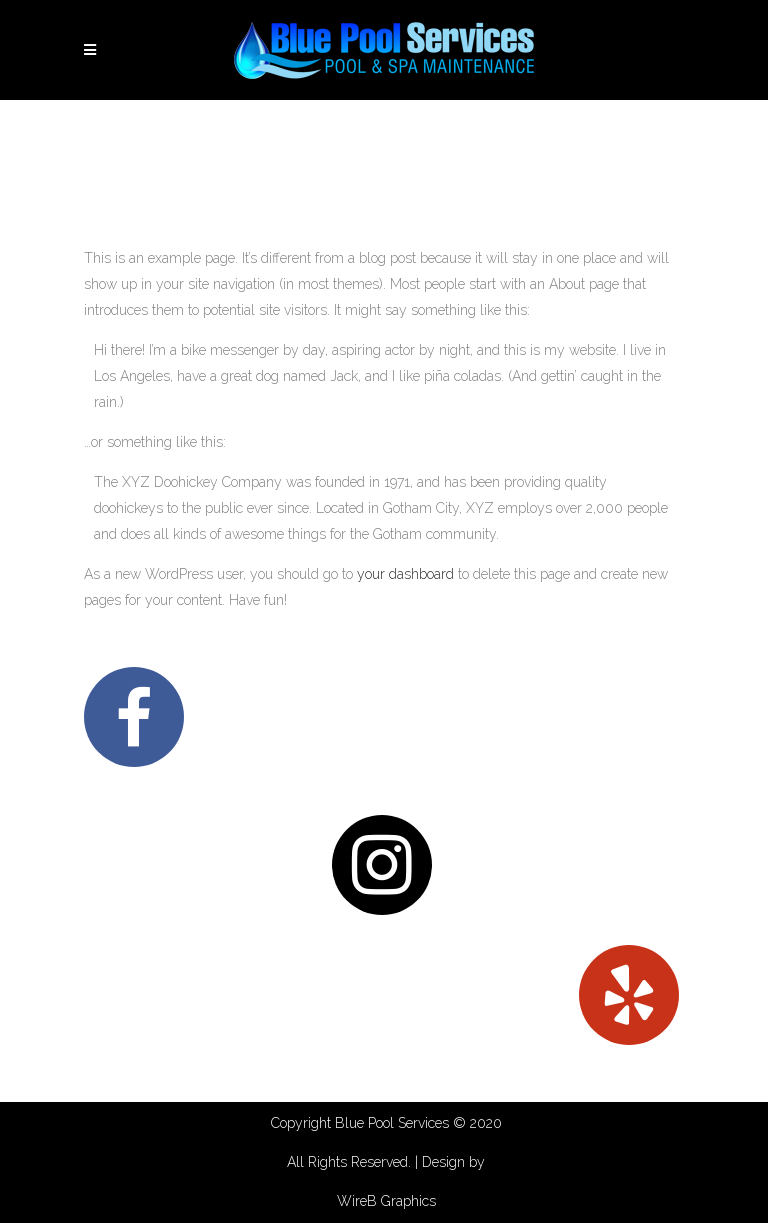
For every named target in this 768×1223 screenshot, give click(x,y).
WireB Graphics (386, 1201)
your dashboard (405, 574)
